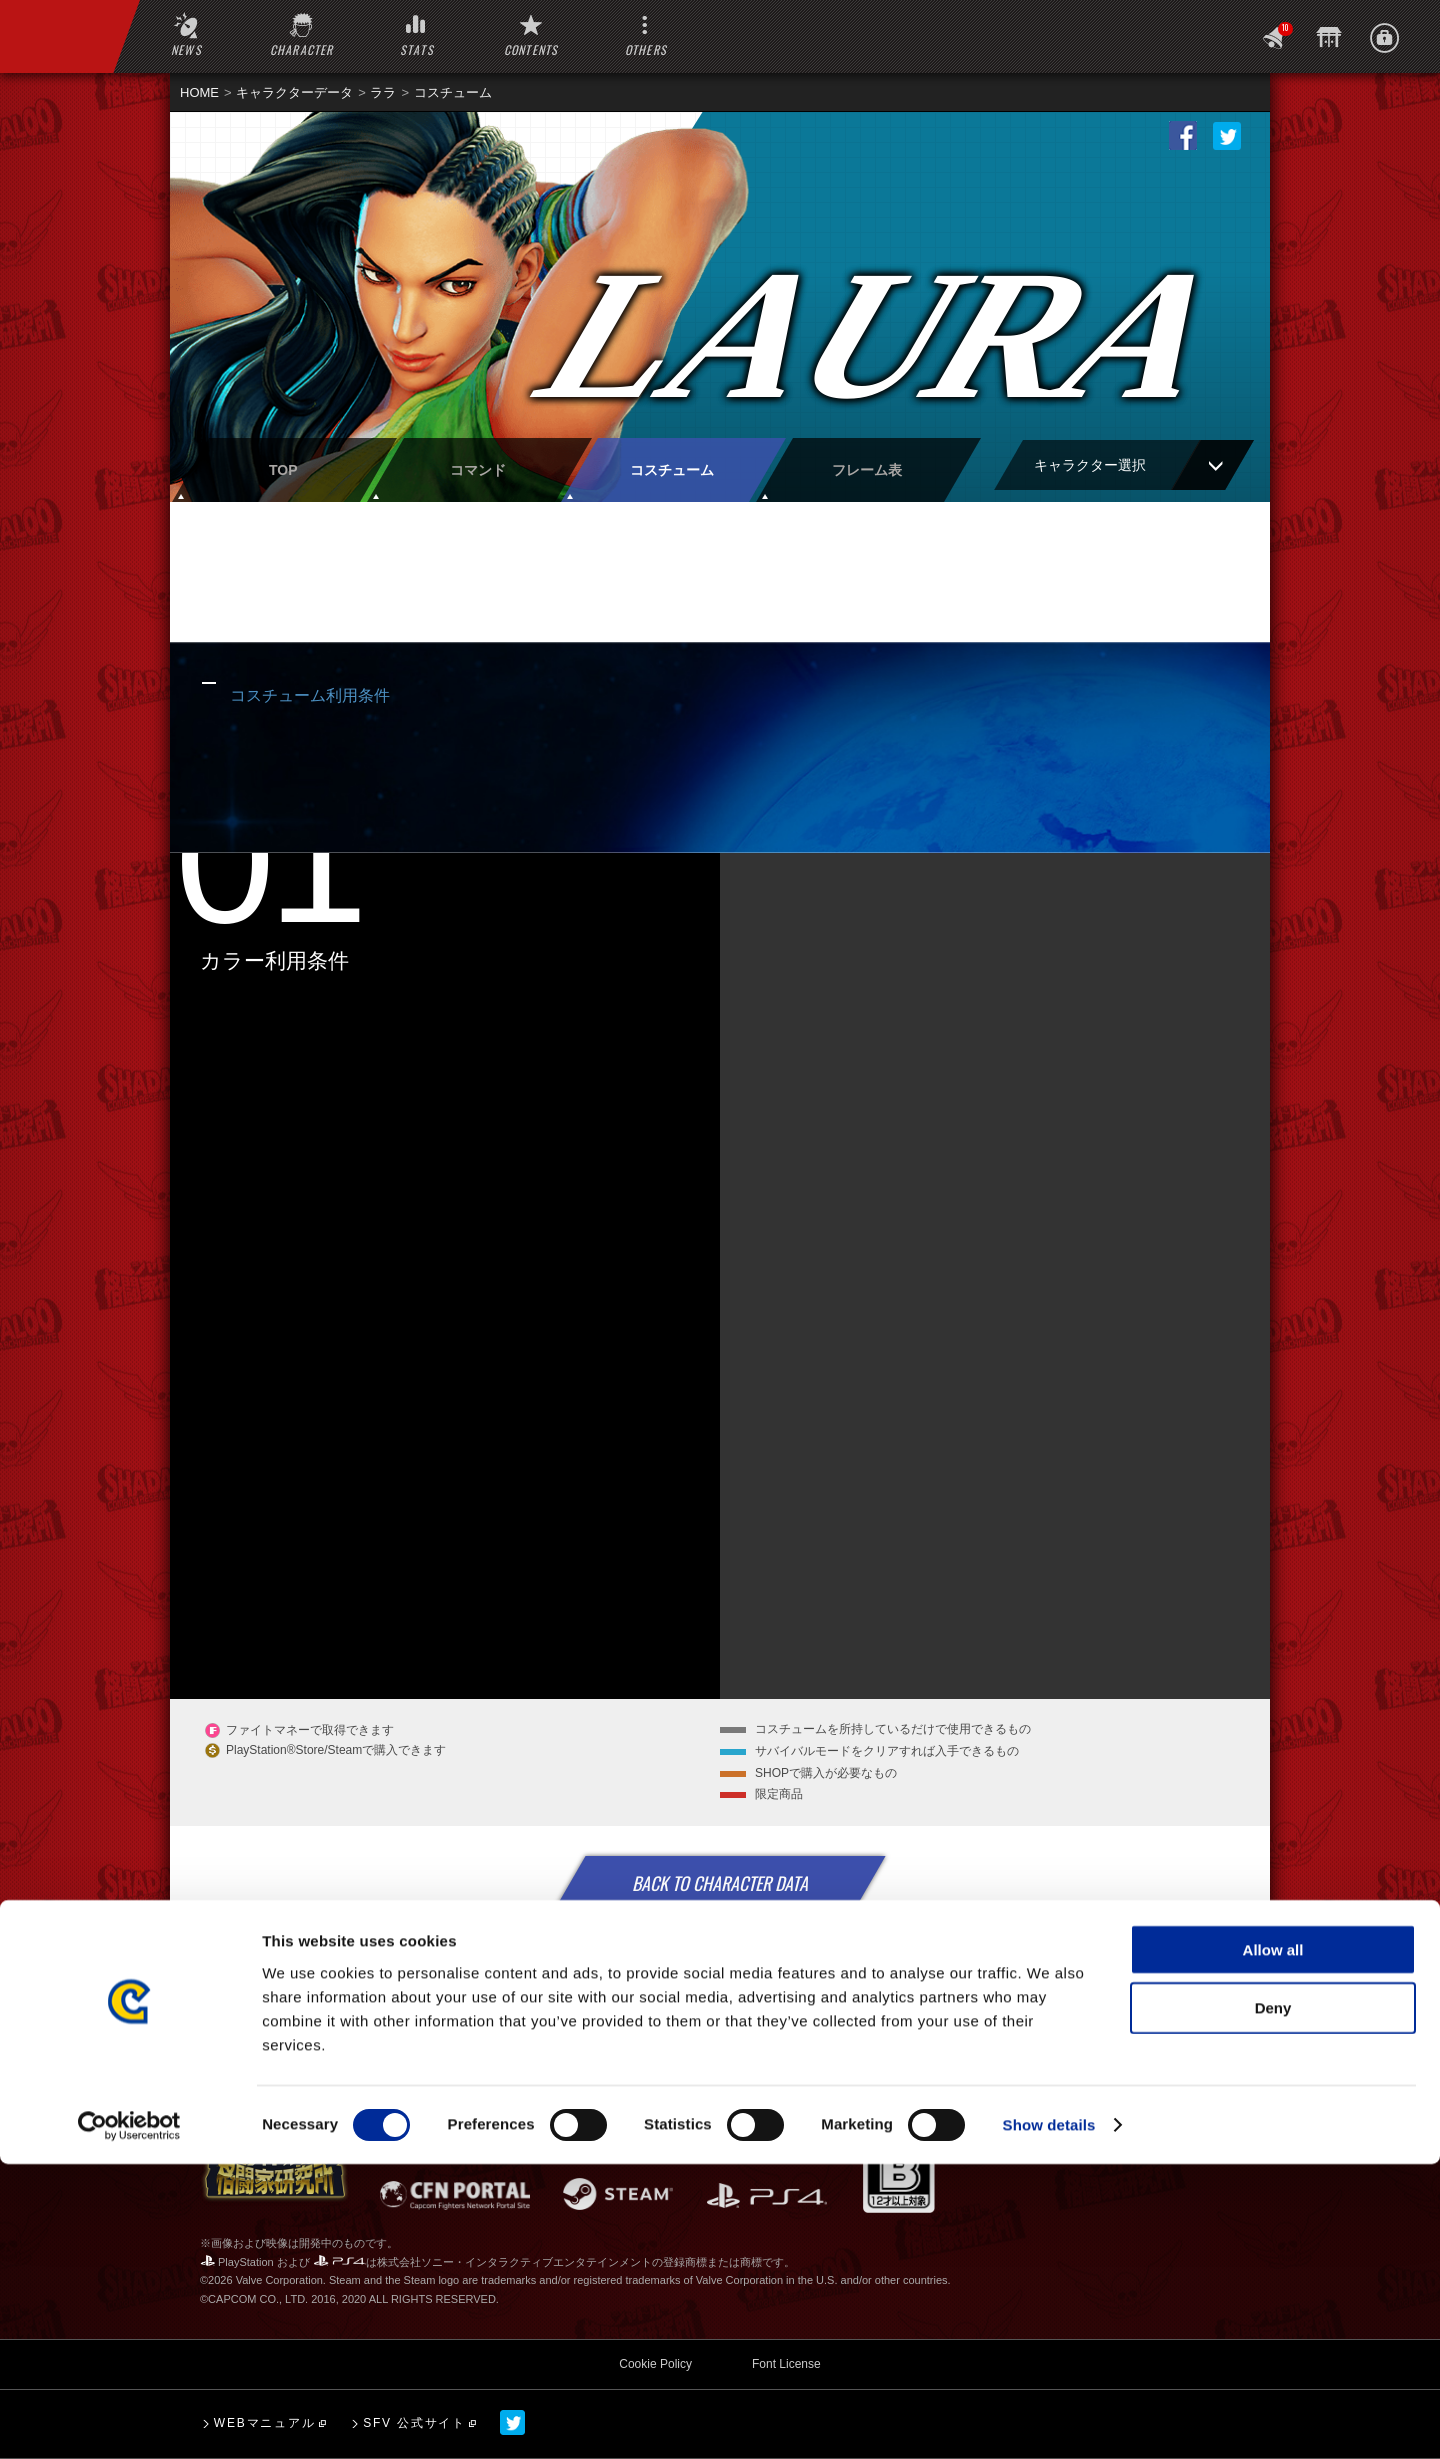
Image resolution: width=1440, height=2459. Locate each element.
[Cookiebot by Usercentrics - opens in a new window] (129, 2420)
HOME (199, 92)
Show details (1049, 2419)
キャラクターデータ (294, 92)
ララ (383, 92)
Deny (1273, 2302)
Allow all (1273, 2243)
